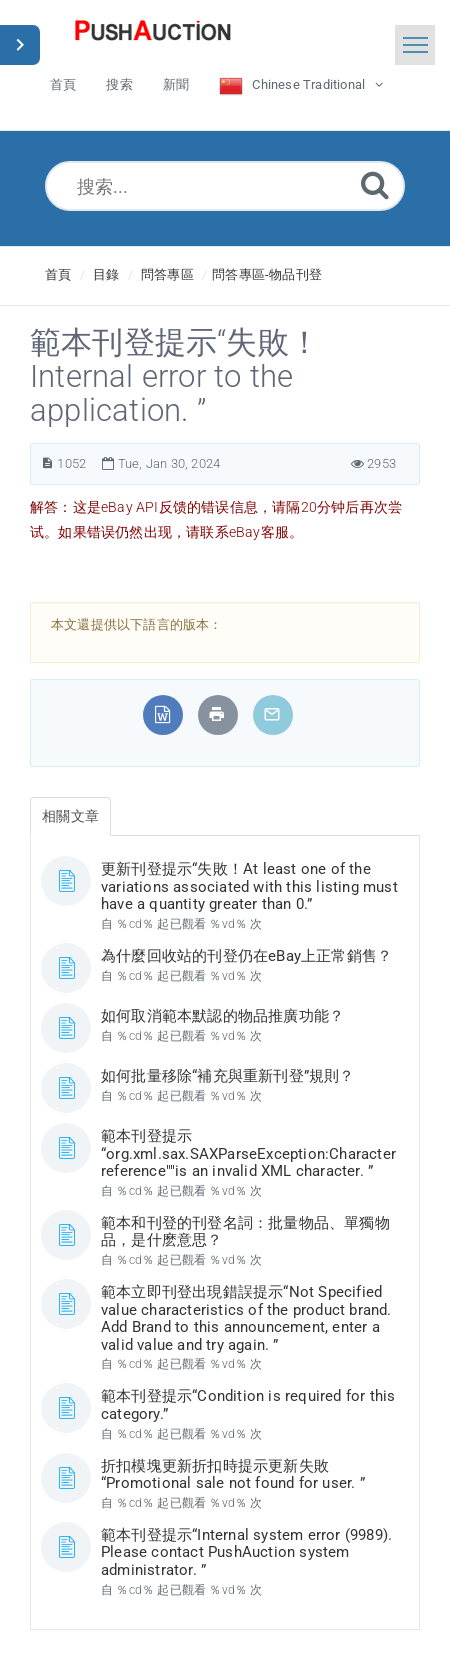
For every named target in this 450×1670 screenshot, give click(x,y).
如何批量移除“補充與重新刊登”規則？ (228, 1076)
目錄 (106, 274)
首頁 (58, 274)
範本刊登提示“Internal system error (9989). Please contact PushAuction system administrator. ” (246, 1552)
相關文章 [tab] (70, 816)
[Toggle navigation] (415, 45)
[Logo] (153, 35)
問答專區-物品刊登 (267, 274)
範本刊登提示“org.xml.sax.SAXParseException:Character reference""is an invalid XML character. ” (248, 1153)
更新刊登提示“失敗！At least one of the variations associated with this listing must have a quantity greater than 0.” (249, 886)
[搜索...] (225, 186)
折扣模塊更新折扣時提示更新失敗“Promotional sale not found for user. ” (233, 1475)
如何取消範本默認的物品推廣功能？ (222, 1016)
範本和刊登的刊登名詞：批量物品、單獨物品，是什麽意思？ (245, 1232)
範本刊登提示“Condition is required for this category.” (248, 1405)
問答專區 (167, 274)
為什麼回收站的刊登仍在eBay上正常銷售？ (246, 956)
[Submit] (375, 184)
